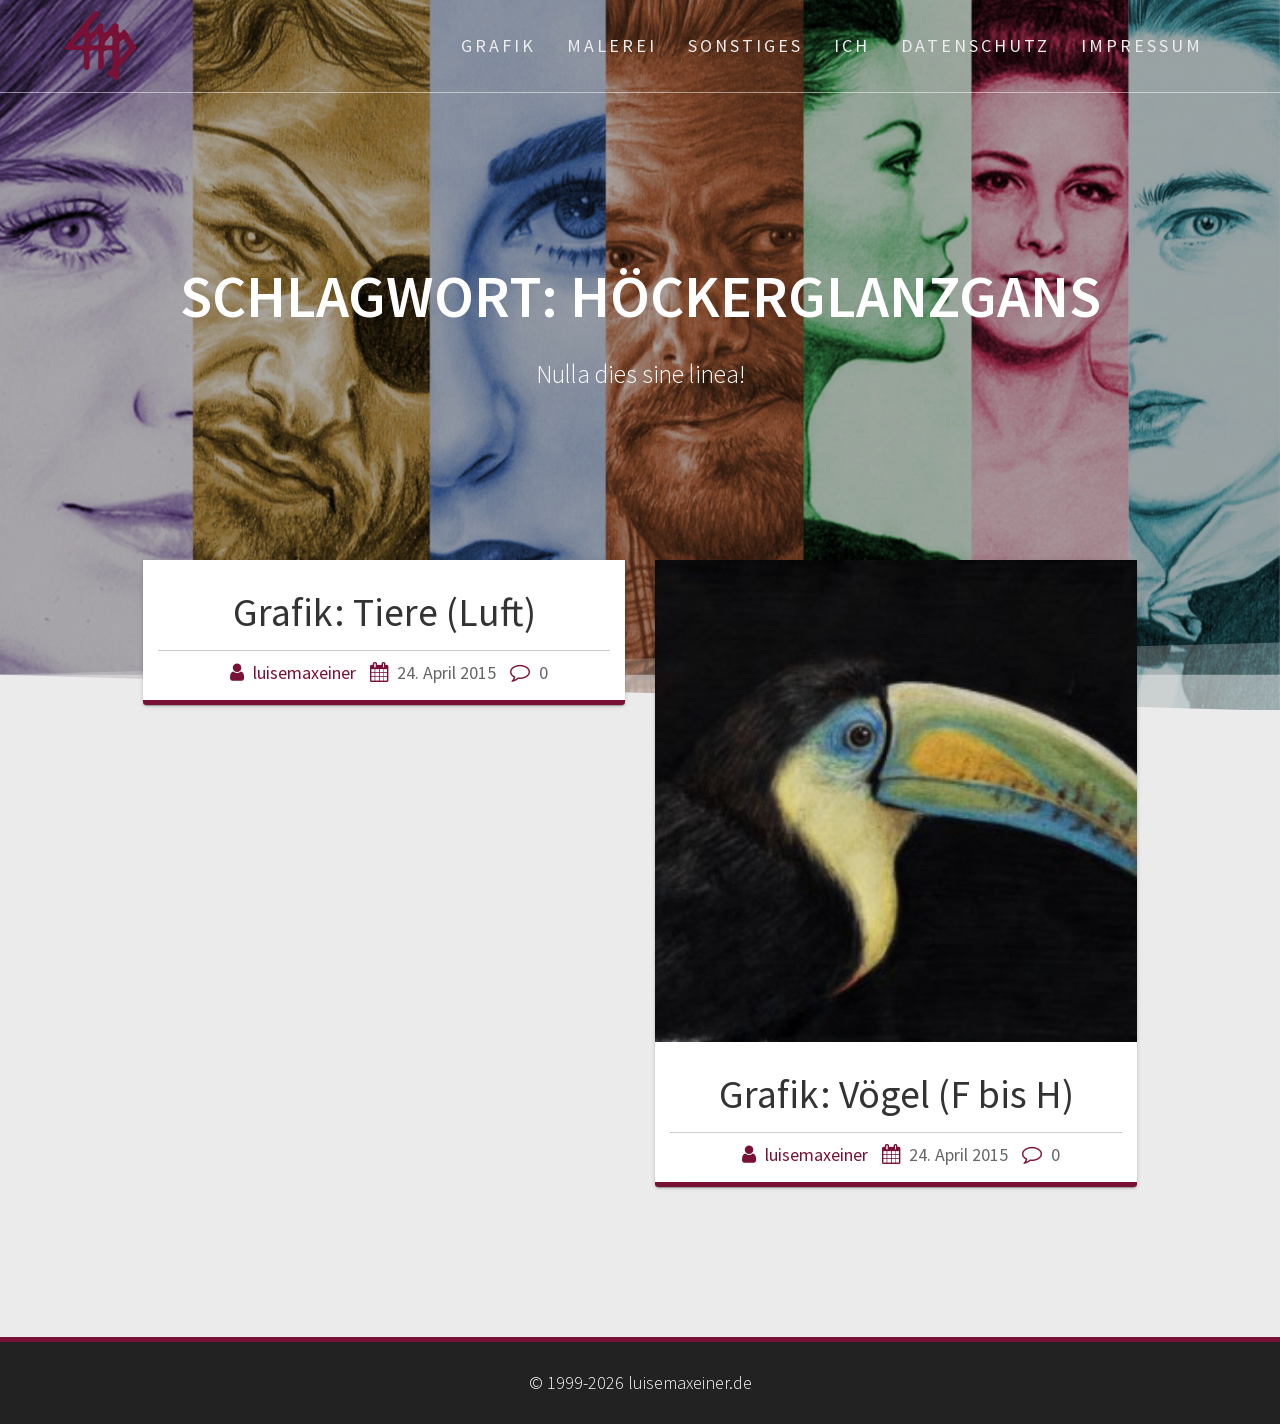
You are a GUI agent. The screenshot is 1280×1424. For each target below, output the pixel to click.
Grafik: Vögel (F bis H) (896, 1094)
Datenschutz (975, 45)
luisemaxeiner (304, 672)
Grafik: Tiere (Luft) (384, 612)
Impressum (1142, 45)
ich (852, 45)
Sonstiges (745, 45)
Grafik (498, 45)
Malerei (612, 45)
